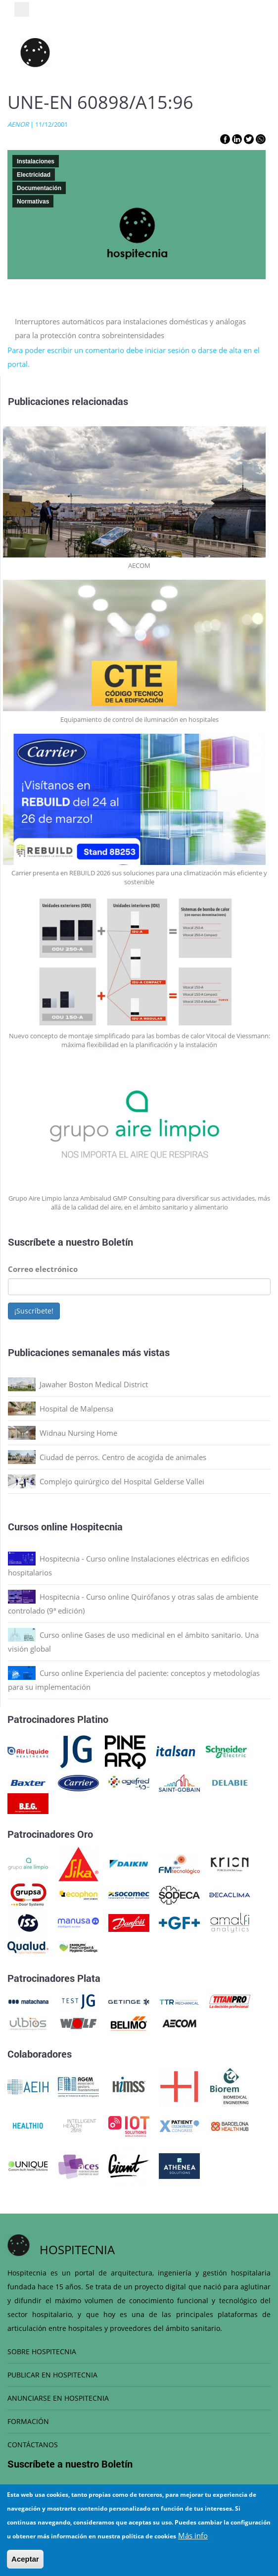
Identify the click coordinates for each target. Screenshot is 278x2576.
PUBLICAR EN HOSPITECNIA (52, 2374)
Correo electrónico (43, 1269)
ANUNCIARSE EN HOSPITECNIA (58, 2398)
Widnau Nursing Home (78, 1433)
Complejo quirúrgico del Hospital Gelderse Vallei (122, 1481)
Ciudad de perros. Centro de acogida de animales (123, 1457)
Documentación (39, 188)
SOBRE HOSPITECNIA (41, 2351)
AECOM (139, 565)
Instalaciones (35, 161)
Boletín (117, 1241)
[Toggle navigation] (21, 9)
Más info (193, 2535)
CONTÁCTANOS (32, 2444)
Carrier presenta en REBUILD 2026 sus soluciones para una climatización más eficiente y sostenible (139, 877)
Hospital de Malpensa (76, 1409)
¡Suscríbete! (33, 1310)
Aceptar (25, 2559)
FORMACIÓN (28, 2421)
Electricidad (33, 174)
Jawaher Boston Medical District (94, 1384)
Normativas (33, 201)
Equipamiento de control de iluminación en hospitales (139, 719)
